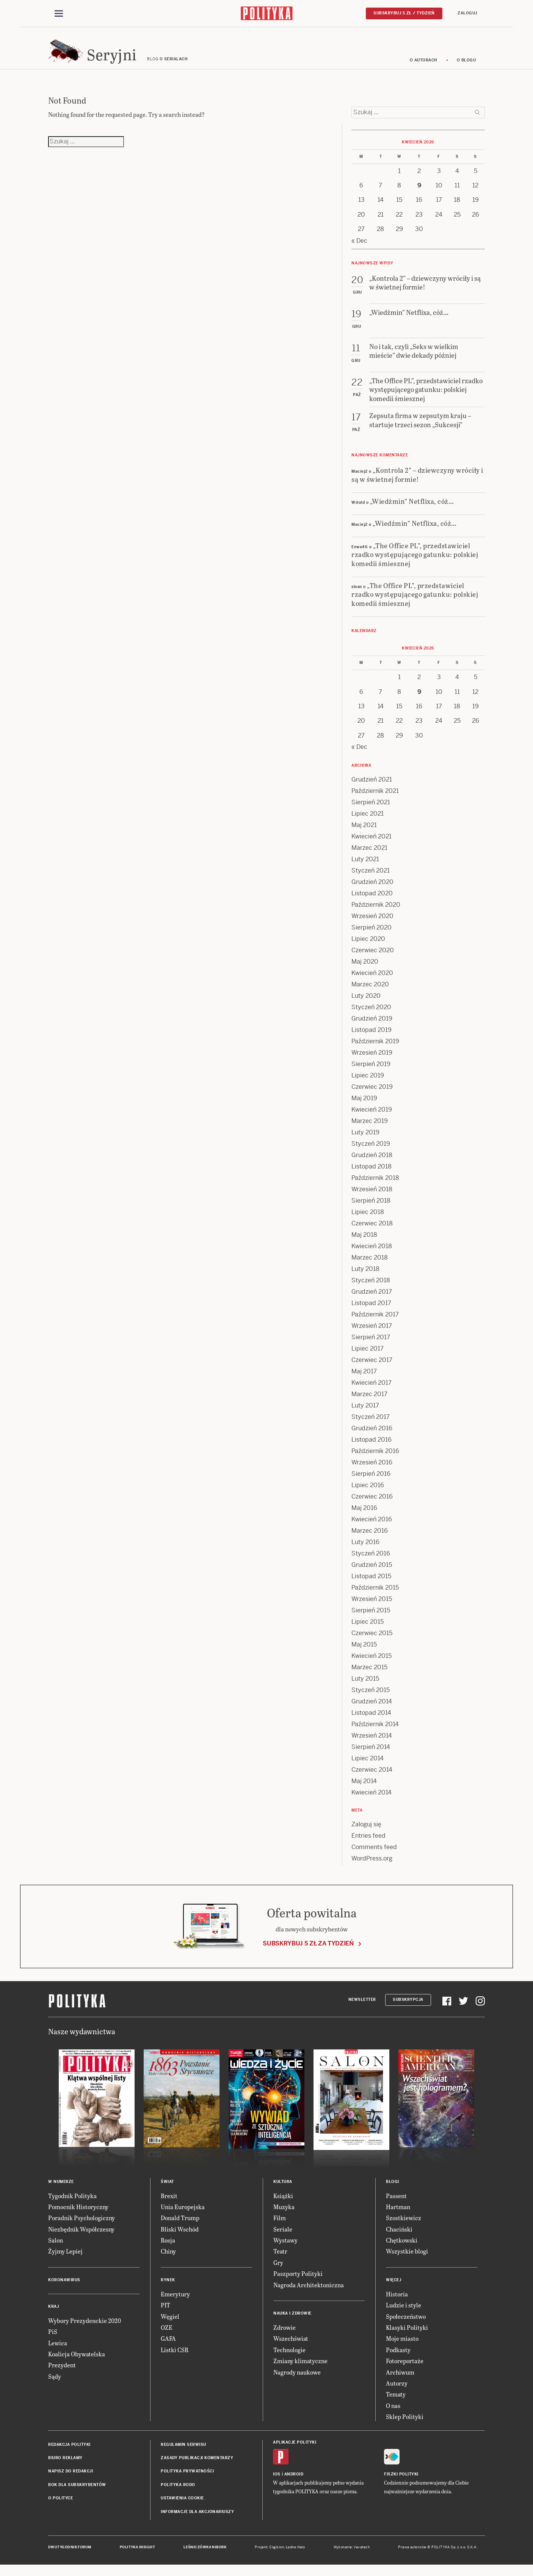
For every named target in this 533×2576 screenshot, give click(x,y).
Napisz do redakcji (70, 2480)
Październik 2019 (375, 1050)
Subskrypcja (408, 2008)
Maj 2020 (364, 970)
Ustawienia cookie (182, 2507)
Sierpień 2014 (370, 1756)
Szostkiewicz (403, 2226)
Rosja (168, 2249)
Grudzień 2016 (371, 1437)
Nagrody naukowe (297, 2380)
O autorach (423, 69)
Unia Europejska (183, 2215)
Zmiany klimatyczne (300, 2369)
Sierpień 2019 (370, 1073)
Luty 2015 (365, 1687)
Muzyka (284, 2215)
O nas (393, 2414)
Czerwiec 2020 (372, 959)
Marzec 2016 (369, 1539)
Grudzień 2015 (371, 1573)
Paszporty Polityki (298, 2282)
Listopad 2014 (371, 1721)
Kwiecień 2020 (372, 982)
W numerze (61, 2190)
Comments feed (374, 1856)
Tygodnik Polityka (72, 2204)
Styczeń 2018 (370, 1289)
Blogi (392, 2190)
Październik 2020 (375, 913)
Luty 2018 (365, 1278)
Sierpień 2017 (370, 1346)
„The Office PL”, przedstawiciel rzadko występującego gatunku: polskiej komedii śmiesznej (414, 563)
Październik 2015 (375, 1596)
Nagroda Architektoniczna (308, 2293)
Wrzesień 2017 (371, 1334)
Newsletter (362, 2008)
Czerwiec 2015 (371, 1642)
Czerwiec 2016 (372, 1505)
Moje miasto (402, 2347)
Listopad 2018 (371, 1175)
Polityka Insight (137, 2556)
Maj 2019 (364, 1107)
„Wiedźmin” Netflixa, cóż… (412, 510)
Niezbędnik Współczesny (81, 2237)
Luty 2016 (365, 1551)
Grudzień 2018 (371, 1164)
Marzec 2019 (369, 1130)
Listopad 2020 (372, 902)
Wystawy (285, 2249)
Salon (55, 2249)
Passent (396, 2204)
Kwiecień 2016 (371, 1528)
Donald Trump (180, 2226)
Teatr (280, 2260)
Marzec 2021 (369, 856)
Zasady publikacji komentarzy (197, 2466)
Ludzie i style (403, 2314)
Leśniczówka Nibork (204, 2556)
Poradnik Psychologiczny (81, 2226)
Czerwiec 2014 (371, 1778)
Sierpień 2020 (371, 936)
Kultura (282, 2190)
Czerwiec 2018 (372, 1232)
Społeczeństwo (406, 2325)
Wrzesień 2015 (371, 1608)
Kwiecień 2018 (371, 1255)
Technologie (289, 2358)
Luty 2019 (365, 1141)
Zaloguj (467, 13)
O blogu (466, 69)
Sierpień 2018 (370, 1209)
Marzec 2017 (369, 1403)
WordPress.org (371, 1867)
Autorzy (397, 2392)
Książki (283, 2204)
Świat (167, 2190)
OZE (166, 2336)
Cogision (276, 2556)
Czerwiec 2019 (372, 1095)
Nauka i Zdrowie (292, 2322)
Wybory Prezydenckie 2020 (84, 2329)
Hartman (398, 2215)
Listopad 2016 (371, 1448)
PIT (165, 2314)
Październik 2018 (375, 1186)
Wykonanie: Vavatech (352, 2556)
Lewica (57, 2351)
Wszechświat (290, 2347)
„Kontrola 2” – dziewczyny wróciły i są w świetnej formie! (417, 483)
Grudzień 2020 (372, 891)
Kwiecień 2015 (371, 1665)
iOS (277, 2483)
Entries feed (368, 1844)
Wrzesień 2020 (372, 925)
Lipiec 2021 (367, 822)
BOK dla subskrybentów (77, 2493)
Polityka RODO (178, 2493)
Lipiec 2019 (367, 1084)
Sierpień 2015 (370, 1619)
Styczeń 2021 (370, 879)
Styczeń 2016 (370, 1562)
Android (294, 2483)
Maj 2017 (364, 1380)
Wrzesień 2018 (371, 1198)
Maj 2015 (364, 1653)
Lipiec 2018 (367, 1221)
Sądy (54, 2385)
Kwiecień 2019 (371, 1118)
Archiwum (400, 2380)
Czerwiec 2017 (371, 1369)
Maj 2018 (364, 1243)
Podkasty (398, 2358)
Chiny (168, 2260)
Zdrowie (284, 2336)
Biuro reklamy (65, 2466)
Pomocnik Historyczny (78, 2215)
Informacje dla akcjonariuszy (197, 2520)
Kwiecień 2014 (371, 1801)
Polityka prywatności (187, 2480)
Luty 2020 (366, 1004)
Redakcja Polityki (69, 2453)
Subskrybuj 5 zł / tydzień (404, 13)
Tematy (396, 2403)
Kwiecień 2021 (371, 845)
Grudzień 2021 (371, 788)
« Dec (359, 249)
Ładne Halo (295, 2556)
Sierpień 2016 (370, 1482)
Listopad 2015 (371, 1585)
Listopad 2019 (371, 1039)
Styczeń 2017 (370, 1426)
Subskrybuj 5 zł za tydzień (308, 1952)
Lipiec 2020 (368, 947)
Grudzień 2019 (371, 1027)
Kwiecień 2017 (371, 1391)
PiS (52, 2340)
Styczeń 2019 (370, 1152)
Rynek (168, 2289)
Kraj (53, 2315)
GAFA (168, 2347)
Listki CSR (174, 2358)
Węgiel (170, 2325)
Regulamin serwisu (183, 2453)
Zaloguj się (366, 1833)
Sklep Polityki (404, 2425)
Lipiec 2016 (367, 1494)
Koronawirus (64, 2289)
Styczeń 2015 (370, 1699)
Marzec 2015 (369, 1676)
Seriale (282, 2237)
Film (279, 2226)
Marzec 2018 (369, 1266)
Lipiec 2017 (367, 1357)
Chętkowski (401, 2249)
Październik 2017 (375, 1323)
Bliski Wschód (180, 2237)
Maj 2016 (364, 1517)
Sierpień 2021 (370, 811)
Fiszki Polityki (401, 2483)
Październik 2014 (375, 1733)
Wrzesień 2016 (371, 1471)
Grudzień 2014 (371, 1710)
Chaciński (399, 2237)
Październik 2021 (375, 800)
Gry (278, 2271)
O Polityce (60, 2507)
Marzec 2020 (370, 993)
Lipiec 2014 (367, 1767)
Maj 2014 (364, 1790)
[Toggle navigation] (58, 14)
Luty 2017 (365, 1414)
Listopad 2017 (371, 1312)
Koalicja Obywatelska (76, 2363)
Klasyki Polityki (407, 2336)
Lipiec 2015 (367, 1630)
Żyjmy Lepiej (65, 2260)
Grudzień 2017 (371, 1300)
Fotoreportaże (404, 2369)
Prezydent (62, 2374)
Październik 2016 (375, 1460)
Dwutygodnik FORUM (69, 2556)
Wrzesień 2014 (371, 1744)
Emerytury (175, 2303)
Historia (397, 2303)
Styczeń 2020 (371, 1016)
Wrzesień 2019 (371, 1061)
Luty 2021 (365, 868)
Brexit (169, 2204)
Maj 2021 (364, 834)
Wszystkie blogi (407, 2260)
